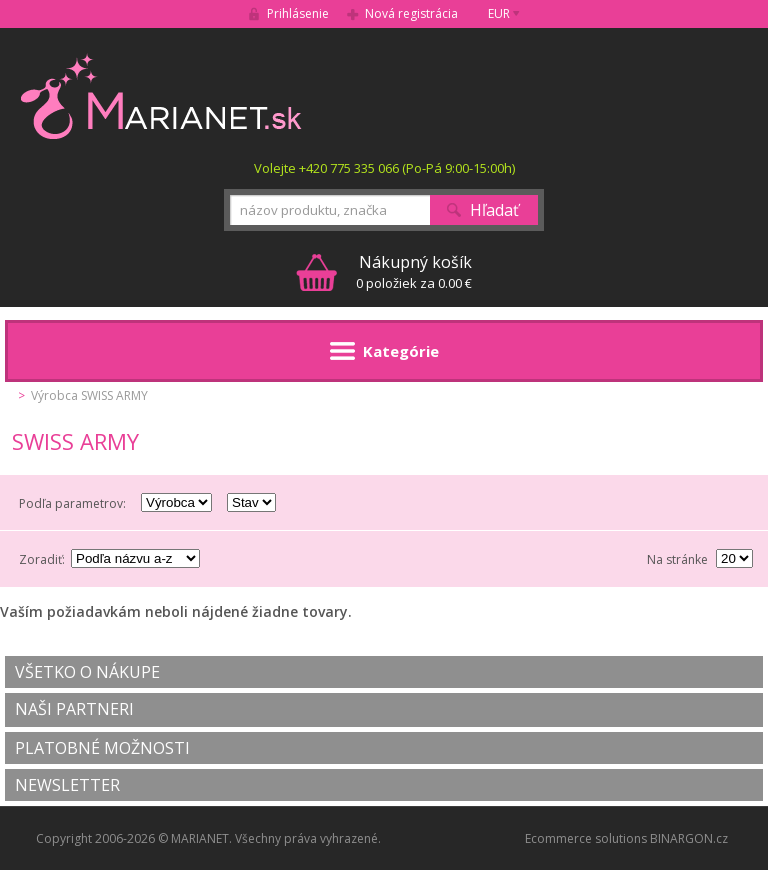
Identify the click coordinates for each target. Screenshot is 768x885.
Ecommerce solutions (586, 838)
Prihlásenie (298, 13)
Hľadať (494, 210)
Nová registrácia (411, 13)
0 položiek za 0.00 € (414, 271)
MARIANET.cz (162, 96)
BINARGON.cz (689, 838)
